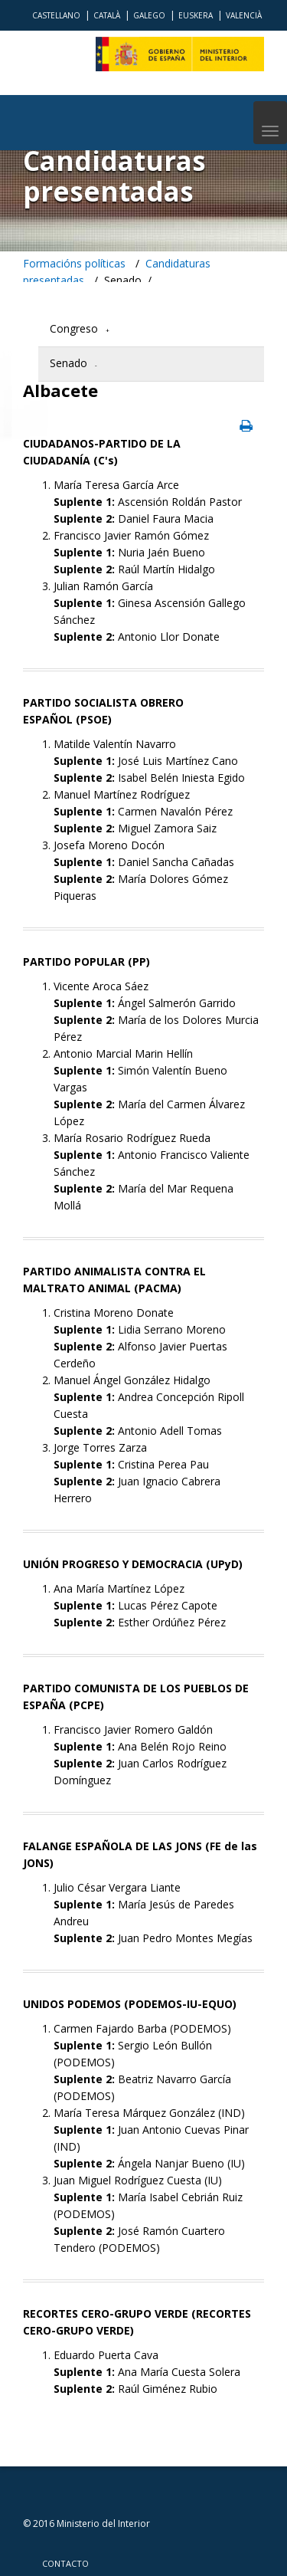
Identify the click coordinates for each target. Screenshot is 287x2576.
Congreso (74, 328)
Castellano (56, 15)
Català (106, 15)
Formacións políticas (74, 263)
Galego (149, 15)
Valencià (244, 15)
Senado (68, 363)
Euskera (195, 15)
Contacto (65, 2563)
